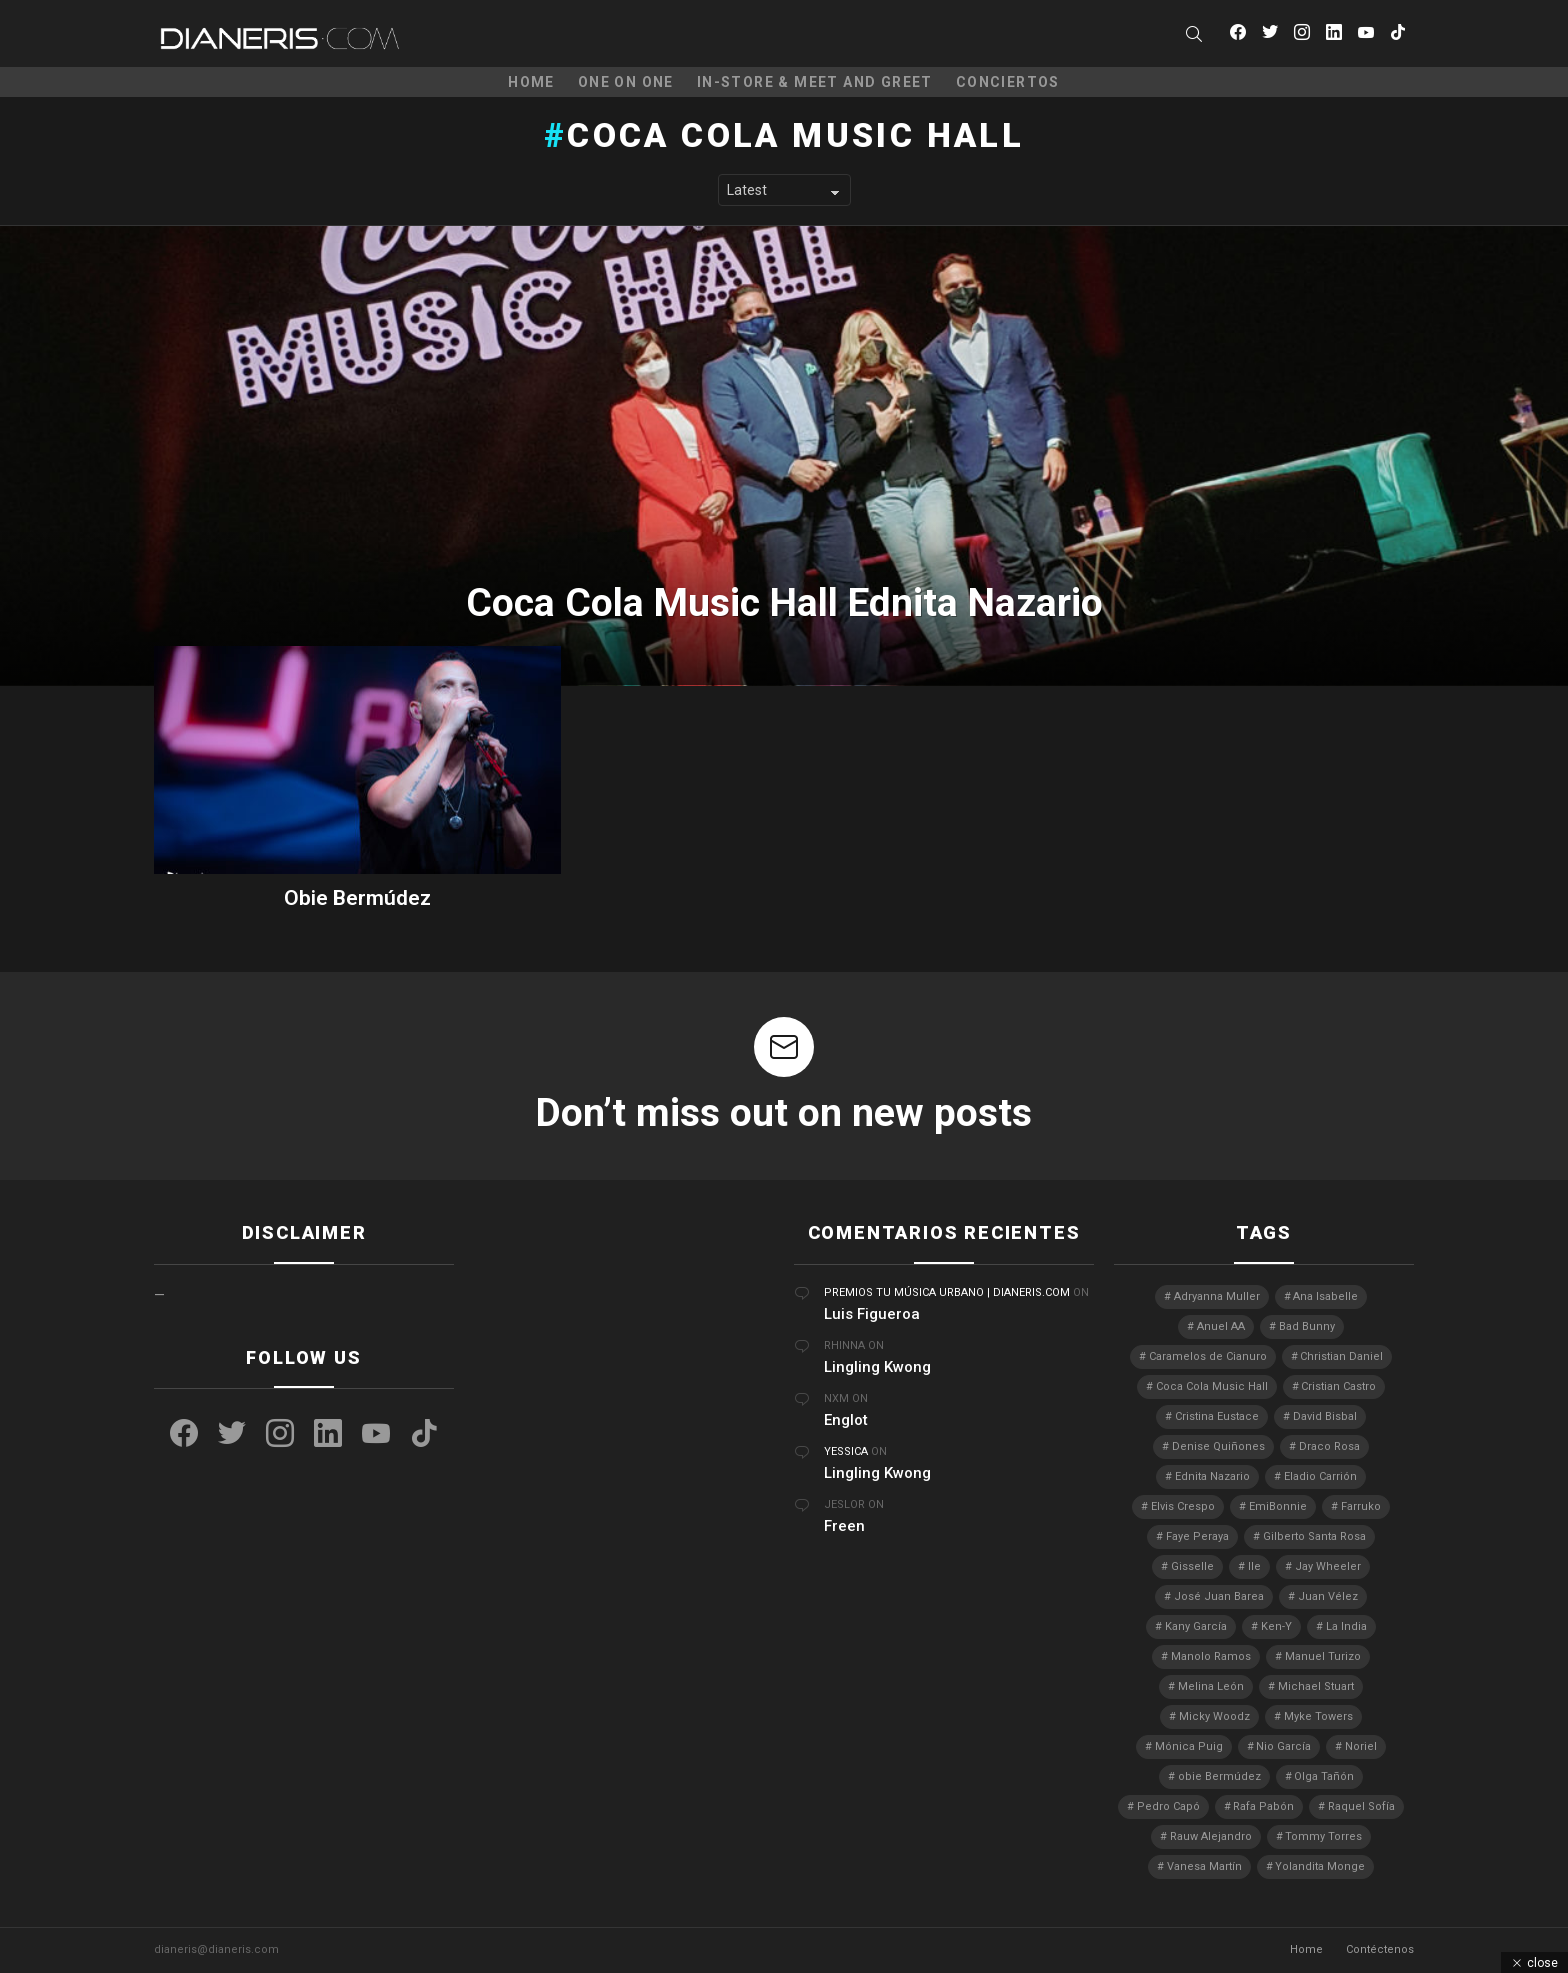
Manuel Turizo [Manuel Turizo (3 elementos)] (1323, 1656)
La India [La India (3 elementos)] (1346, 1626)
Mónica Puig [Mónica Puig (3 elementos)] (1189, 1746)
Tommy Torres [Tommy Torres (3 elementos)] (1323, 1836)
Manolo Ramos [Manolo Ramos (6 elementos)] (1211, 1656)
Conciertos (1008, 82)
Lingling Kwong (877, 1367)
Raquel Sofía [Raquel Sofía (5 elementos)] (1361, 1806)
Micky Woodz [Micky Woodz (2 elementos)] (1214, 1716)
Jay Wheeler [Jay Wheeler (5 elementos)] (1328, 1566)
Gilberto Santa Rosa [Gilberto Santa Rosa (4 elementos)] (1314, 1536)
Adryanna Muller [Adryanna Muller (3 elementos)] (1217, 1296)
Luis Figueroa (872, 1314)
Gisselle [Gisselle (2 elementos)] (1192, 1566)
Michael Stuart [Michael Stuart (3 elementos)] (1316, 1686)
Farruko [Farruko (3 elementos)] (1361, 1506)
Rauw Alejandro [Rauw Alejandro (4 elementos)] (1211, 1836)
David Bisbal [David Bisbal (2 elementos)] (1325, 1416)
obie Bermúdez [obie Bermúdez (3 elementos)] (1219, 1776)
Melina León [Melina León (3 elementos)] (1211, 1686)
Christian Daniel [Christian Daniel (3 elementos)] (1341, 1356)
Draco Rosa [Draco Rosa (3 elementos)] (1329, 1446)
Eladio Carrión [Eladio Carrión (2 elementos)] (1320, 1476)
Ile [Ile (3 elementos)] (1254, 1566)
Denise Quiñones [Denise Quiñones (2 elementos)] (1218, 1446)
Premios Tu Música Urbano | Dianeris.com (947, 1292)
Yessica (846, 1451)
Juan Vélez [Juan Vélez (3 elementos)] (1328, 1596)
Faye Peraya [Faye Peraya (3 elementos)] (1197, 1536)
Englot (846, 1420)
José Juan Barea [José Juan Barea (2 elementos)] (1219, 1596)
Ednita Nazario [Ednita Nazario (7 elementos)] (1212, 1476)
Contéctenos (1380, 1949)
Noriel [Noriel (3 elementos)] (1361, 1746)
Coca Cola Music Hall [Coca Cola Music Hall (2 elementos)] (1212, 1386)
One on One (626, 82)
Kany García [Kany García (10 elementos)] (1196, 1626)
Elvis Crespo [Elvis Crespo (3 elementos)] (1183, 1506)
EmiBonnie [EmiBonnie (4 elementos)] (1278, 1506)
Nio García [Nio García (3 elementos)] (1283, 1746)
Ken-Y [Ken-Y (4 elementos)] (1276, 1626)
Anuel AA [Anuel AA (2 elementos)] (1221, 1326)
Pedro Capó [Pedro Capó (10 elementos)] (1168, 1806)
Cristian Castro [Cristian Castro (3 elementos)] (1338, 1386)
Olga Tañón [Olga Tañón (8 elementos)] (1324, 1776)
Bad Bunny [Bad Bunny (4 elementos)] (1307, 1326)
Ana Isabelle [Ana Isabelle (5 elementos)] (1325, 1296)
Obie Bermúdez (357, 898)
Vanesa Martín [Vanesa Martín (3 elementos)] (1204, 1866)
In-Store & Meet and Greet (815, 82)
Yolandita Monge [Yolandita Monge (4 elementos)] (1320, 1866)
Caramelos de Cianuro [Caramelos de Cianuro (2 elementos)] (1208, 1356)
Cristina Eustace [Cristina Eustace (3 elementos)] (1217, 1416)
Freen (844, 1526)
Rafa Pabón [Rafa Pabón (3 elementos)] (1263, 1806)
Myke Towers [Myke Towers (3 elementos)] (1318, 1716)
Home (531, 82)
